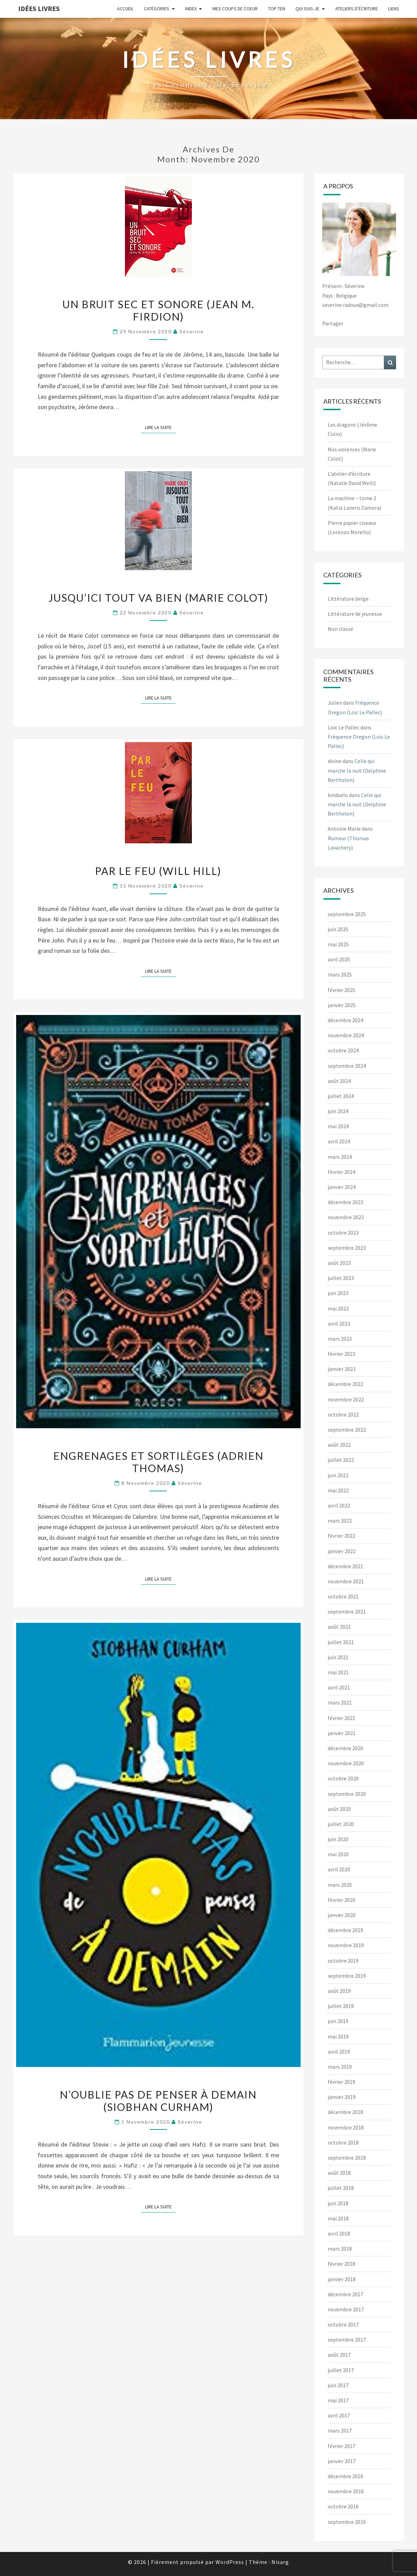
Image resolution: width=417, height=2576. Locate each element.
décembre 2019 (345, 1930)
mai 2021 (338, 1672)
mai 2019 (338, 2036)
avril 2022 (339, 1505)
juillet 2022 (341, 1459)
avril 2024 (339, 1141)
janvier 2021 (342, 1733)
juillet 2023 (341, 1277)
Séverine (191, 331)
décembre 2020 (345, 1748)
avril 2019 (339, 2051)
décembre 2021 (345, 1566)
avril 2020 (339, 1869)
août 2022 (339, 1444)
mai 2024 (338, 1126)
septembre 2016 (347, 2521)
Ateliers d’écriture (356, 8)
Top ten (276, 8)
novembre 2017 (346, 2309)
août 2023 (339, 1262)
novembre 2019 (346, 1945)
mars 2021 (340, 1702)
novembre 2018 (346, 2127)
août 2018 (339, 2172)
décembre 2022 (345, 1384)
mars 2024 (340, 1156)
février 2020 (341, 1899)
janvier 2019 (342, 2096)
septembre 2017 (347, 2339)
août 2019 (339, 1990)
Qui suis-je (307, 8)
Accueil (125, 8)
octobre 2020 (343, 1778)
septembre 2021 (347, 1611)
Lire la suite (160, 427)
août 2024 (339, 1080)
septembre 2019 (347, 1975)
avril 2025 (339, 959)
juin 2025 (338, 929)
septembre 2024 (347, 1065)
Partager (332, 323)
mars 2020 (340, 1884)
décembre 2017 (345, 2294)
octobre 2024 (343, 1050)
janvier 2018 (342, 2279)
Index (191, 8)
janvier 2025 (342, 1005)
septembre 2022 (347, 1429)
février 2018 (341, 2263)
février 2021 (341, 1717)
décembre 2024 (345, 1020)
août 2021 (339, 1626)
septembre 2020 (347, 1793)
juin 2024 (338, 1111)
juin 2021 (338, 1657)
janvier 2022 (342, 1551)
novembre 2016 (346, 2491)
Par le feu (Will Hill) (158, 871)
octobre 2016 (343, 2506)
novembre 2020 (346, 1763)
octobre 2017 (343, 2324)
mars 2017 (340, 2430)
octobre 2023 (343, 1232)
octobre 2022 (343, 1414)
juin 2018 (338, 2203)
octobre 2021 (343, 1596)
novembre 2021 (346, 1581)
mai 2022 (338, 1490)
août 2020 (339, 1808)
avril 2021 (339, 1687)
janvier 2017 (342, 2461)
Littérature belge (348, 598)
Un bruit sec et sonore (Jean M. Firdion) (158, 310)
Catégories (156, 8)
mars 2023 (340, 1338)
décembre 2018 (345, 2112)
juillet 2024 (341, 1096)
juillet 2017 (341, 2370)
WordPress (230, 2561)
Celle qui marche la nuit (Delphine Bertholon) (357, 770)
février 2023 (341, 1353)
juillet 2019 (341, 2005)
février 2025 (341, 989)
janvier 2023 (342, 1368)
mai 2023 (338, 1308)
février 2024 (341, 1171)
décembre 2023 (345, 1202)
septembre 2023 (347, 1247)
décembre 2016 (345, 2476)
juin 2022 (338, 1475)
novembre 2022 (346, 1399)
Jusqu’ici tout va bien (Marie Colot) (158, 597)
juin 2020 (338, 1839)
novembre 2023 (346, 1217)
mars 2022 (340, 1520)
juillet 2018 (341, 2187)
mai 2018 (338, 2218)
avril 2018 (339, 2233)
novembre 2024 (346, 1035)
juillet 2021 (341, 1642)
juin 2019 (338, 2021)
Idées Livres (39, 8)
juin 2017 (338, 2385)
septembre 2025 (347, 914)
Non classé (340, 628)
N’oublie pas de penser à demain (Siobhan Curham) (158, 2100)
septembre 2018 (347, 2157)
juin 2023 (338, 1293)
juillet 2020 (341, 1824)
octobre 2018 (343, 2142)
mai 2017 (338, 2400)
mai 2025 (338, 944)
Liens (393, 8)
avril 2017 (339, 2415)
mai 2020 (338, 1854)
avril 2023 (339, 1323)
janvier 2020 (342, 1914)
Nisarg (280, 2561)
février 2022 (341, 1535)
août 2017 (339, 2354)
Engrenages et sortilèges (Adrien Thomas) (158, 1461)
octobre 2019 (343, 1960)
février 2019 (341, 2081)
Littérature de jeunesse (355, 613)
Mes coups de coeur (235, 8)
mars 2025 (340, 974)
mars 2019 (340, 2066)
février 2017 (341, 2445)
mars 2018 (340, 2248)
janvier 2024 (342, 1186)
